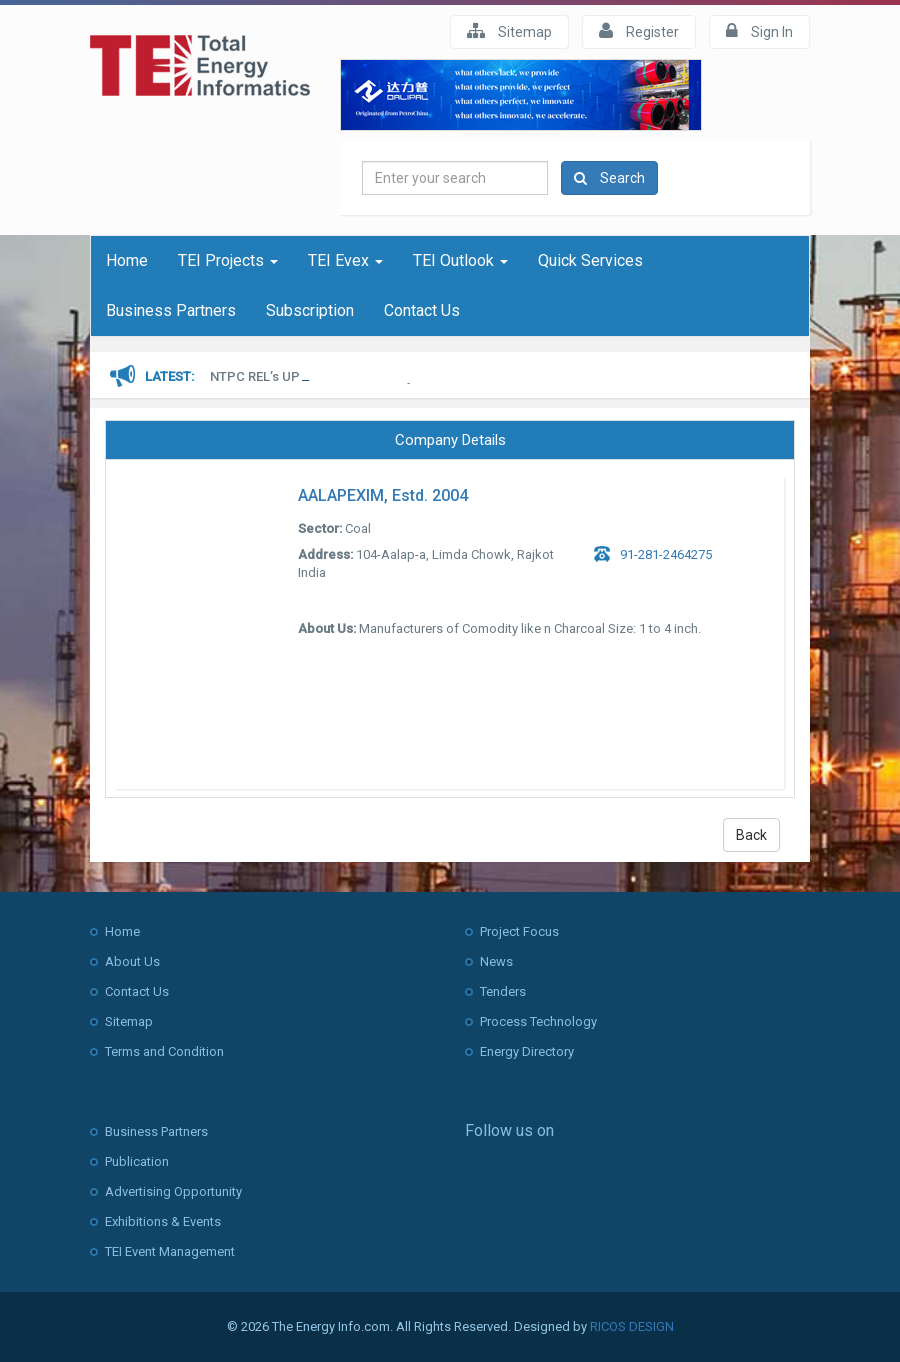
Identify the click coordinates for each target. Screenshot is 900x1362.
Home (127, 260)
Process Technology (538, 1021)
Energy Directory (527, 1051)
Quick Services (590, 260)
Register (639, 31)
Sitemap (509, 31)
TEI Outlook (460, 260)
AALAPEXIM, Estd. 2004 (383, 495)
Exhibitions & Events (163, 1221)
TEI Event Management (170, 1251)
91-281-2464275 (666, 554)
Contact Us (422, 310)
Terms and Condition (164, 1051)
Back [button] (751, 835)
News (496, 961)
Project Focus (519, 931)
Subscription (310, 310)
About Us (132, 961)
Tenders (503, 991)
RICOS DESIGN (632, 1326)
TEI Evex (345, 260)
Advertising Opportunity (173, 1191)
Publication (137, 1161)
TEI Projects (228, 260)
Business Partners (171, 310)
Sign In (759, 31)
